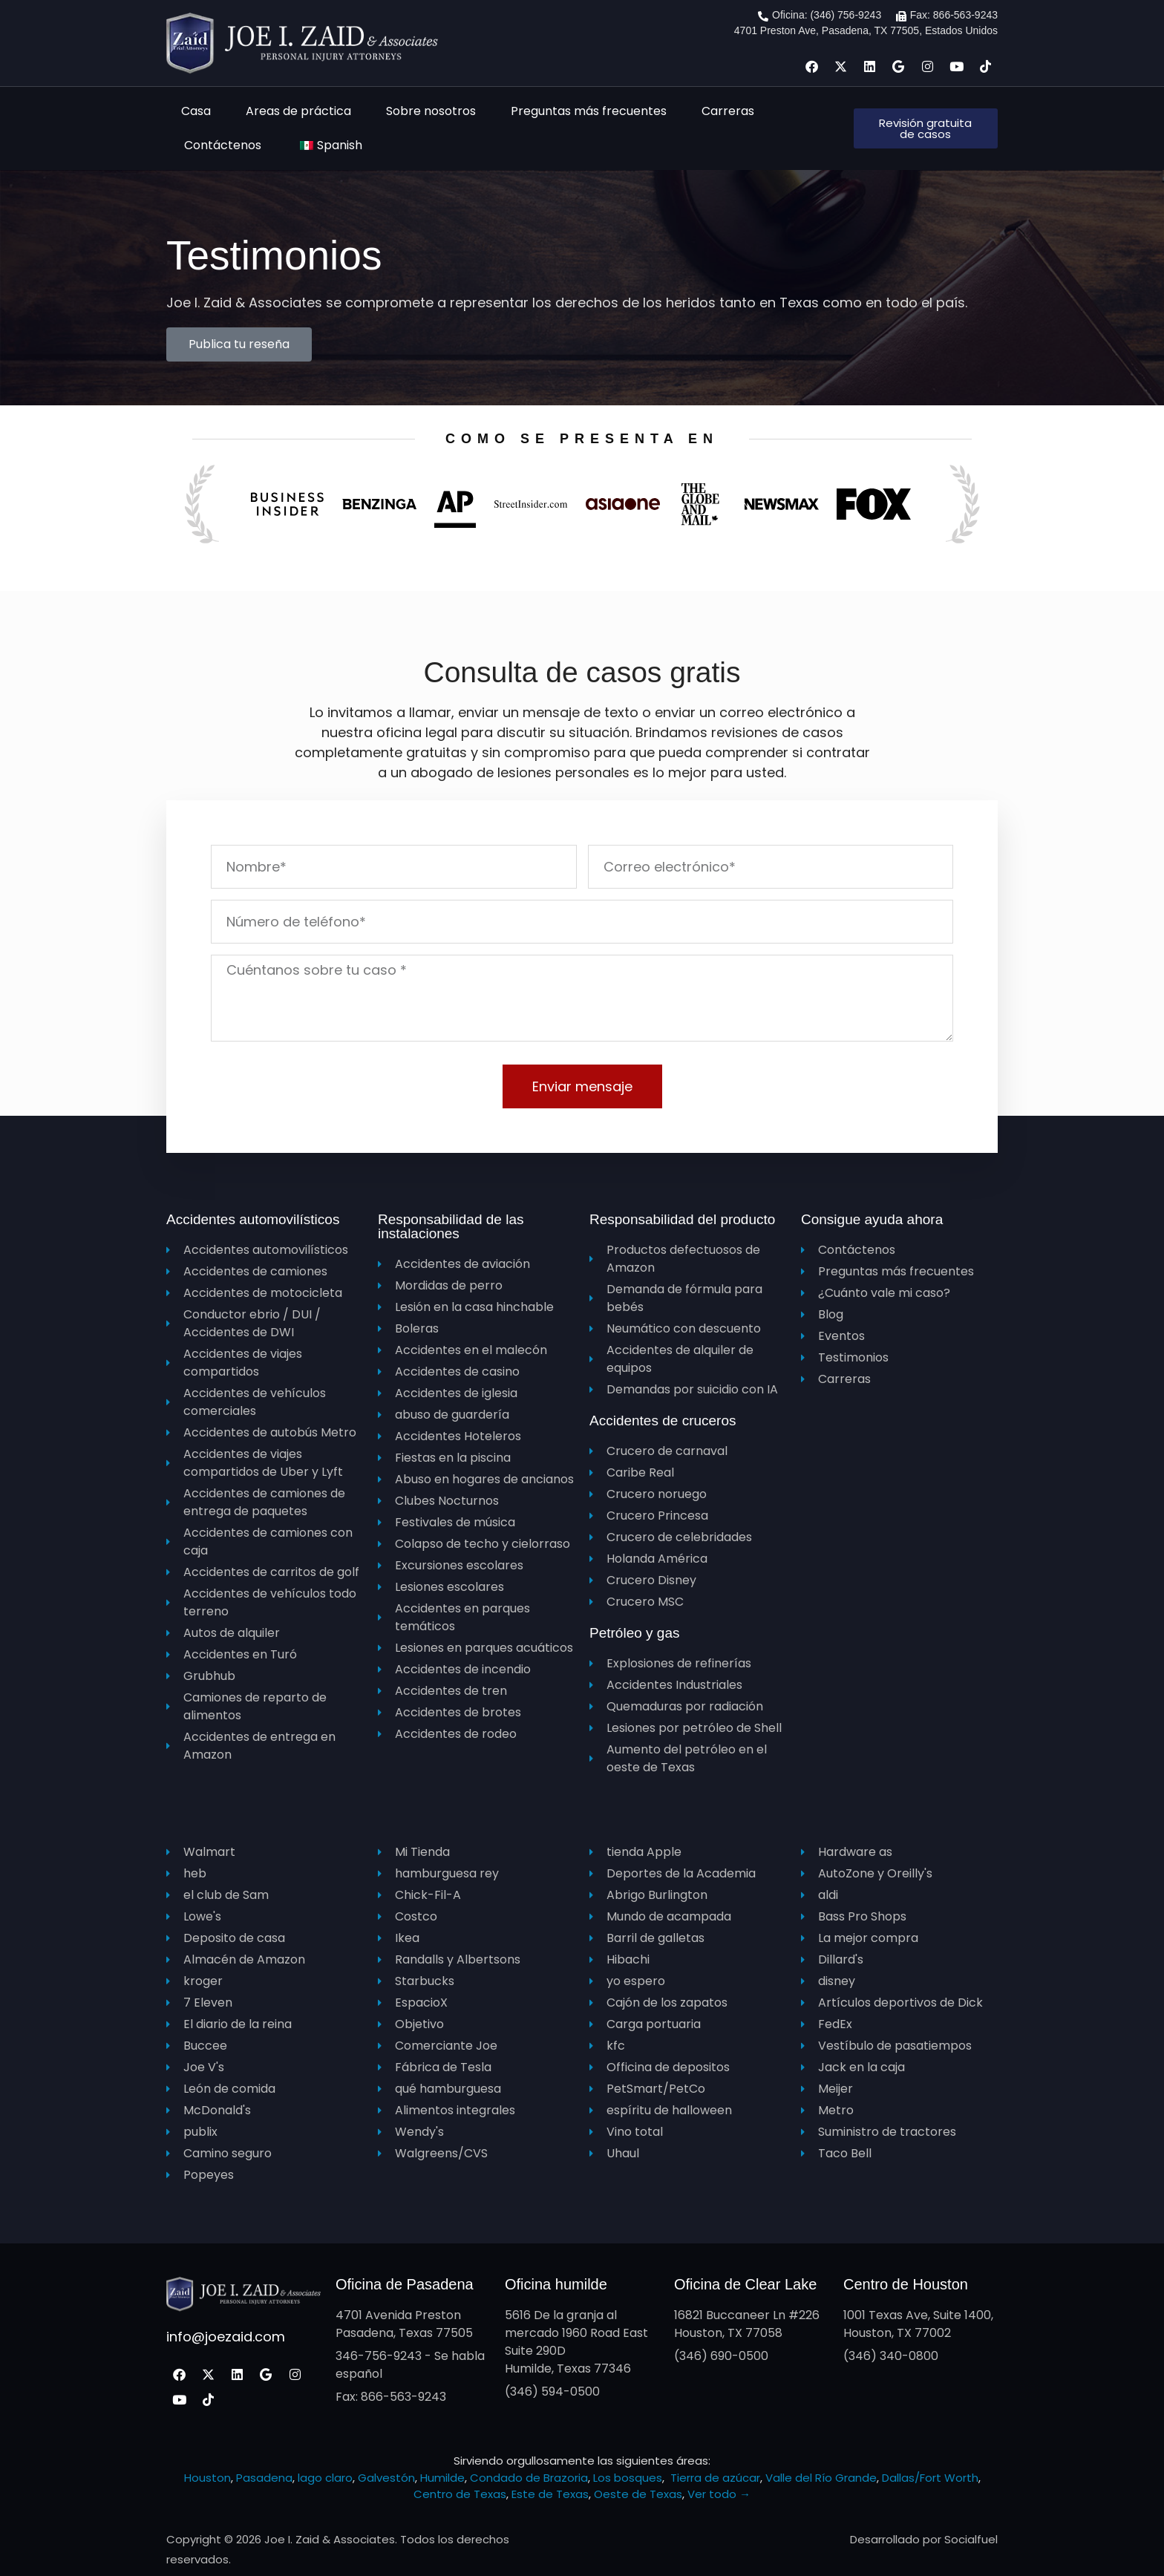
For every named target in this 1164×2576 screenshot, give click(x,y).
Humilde (442, 2477)
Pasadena (264, 2477)
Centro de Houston (905, 2284)
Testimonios (274, 255)
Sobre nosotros (431, 111)
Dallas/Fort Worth (930, 2477)
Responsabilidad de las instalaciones (450, 1226)
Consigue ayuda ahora (872, 1219)
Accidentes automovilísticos (252, 1219)
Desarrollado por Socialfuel (924, 2539)
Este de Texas (550, 2494)
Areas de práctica (298, 111)
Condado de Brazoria (529, 2477)
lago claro (325, 2477)
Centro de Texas (459, 2494)
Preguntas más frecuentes (589, 111)
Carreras (728, 111)
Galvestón (386, 2477)
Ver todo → (719, 2494)
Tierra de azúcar (715, 2477)
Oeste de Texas (638, 2494)
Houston (207, 2477)
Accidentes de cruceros (662, 1420)
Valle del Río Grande (821, 2477)
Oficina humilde (556, 2284)
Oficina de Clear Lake (745, 2284)
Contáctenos (222, 145)
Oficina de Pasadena (405, 2284)
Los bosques (627, 2477)
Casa (196, 111)
